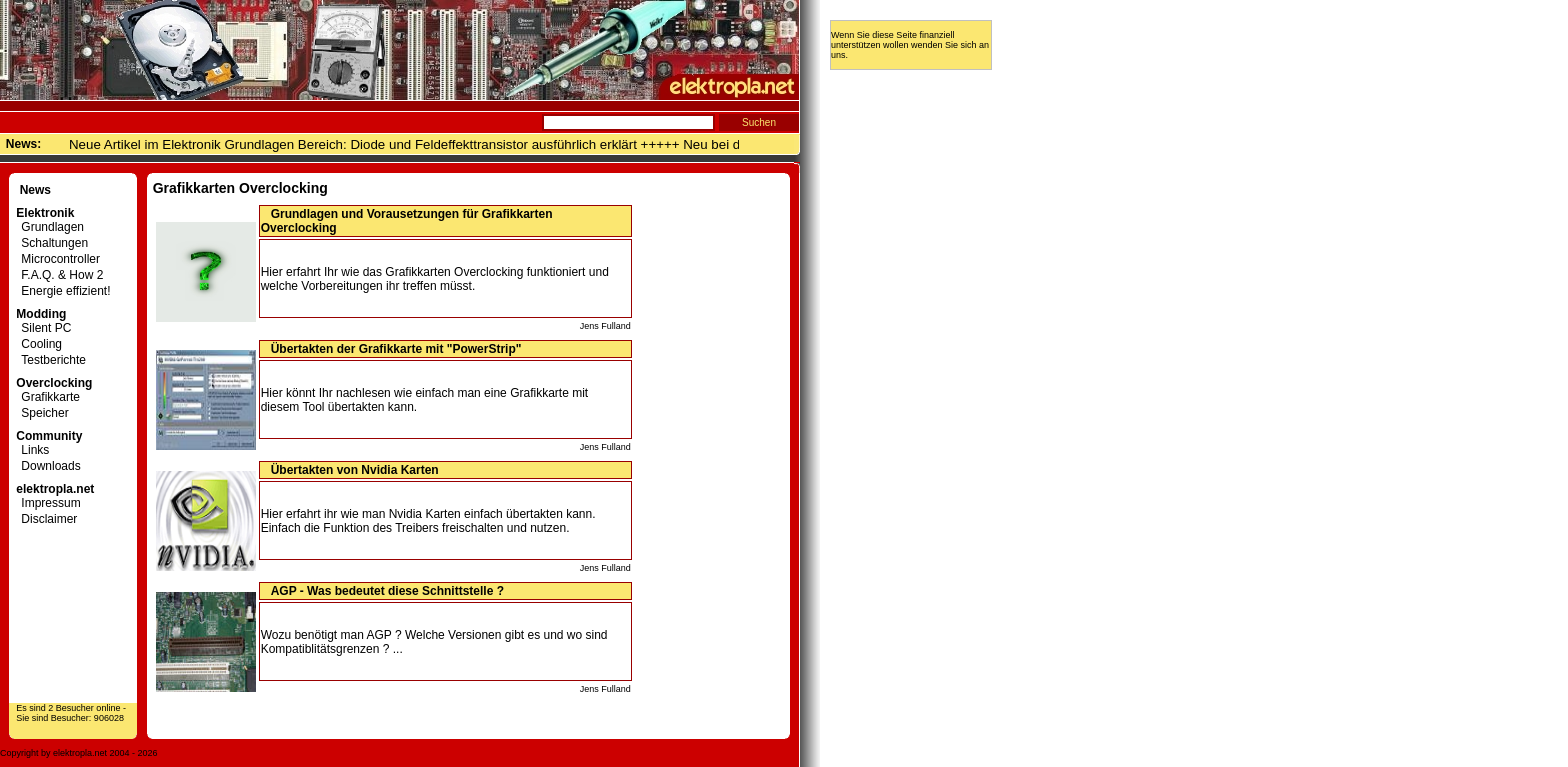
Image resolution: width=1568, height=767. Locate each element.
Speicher (42, 413)
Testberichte (51, 360)
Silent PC (43, 328)
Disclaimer (46, 519)
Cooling (39, 344)
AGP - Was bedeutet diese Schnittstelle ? (387, 591)
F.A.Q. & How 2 (59, 275)
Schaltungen (52, 243)
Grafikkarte (48, 397)
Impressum (48, 503)
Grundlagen (50, 227)
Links (32, 450)
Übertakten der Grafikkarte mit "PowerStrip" (396, 349)
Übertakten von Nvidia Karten (355, 470)
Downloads (48, 466)
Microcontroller (58, 259)
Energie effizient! (63, 291)
